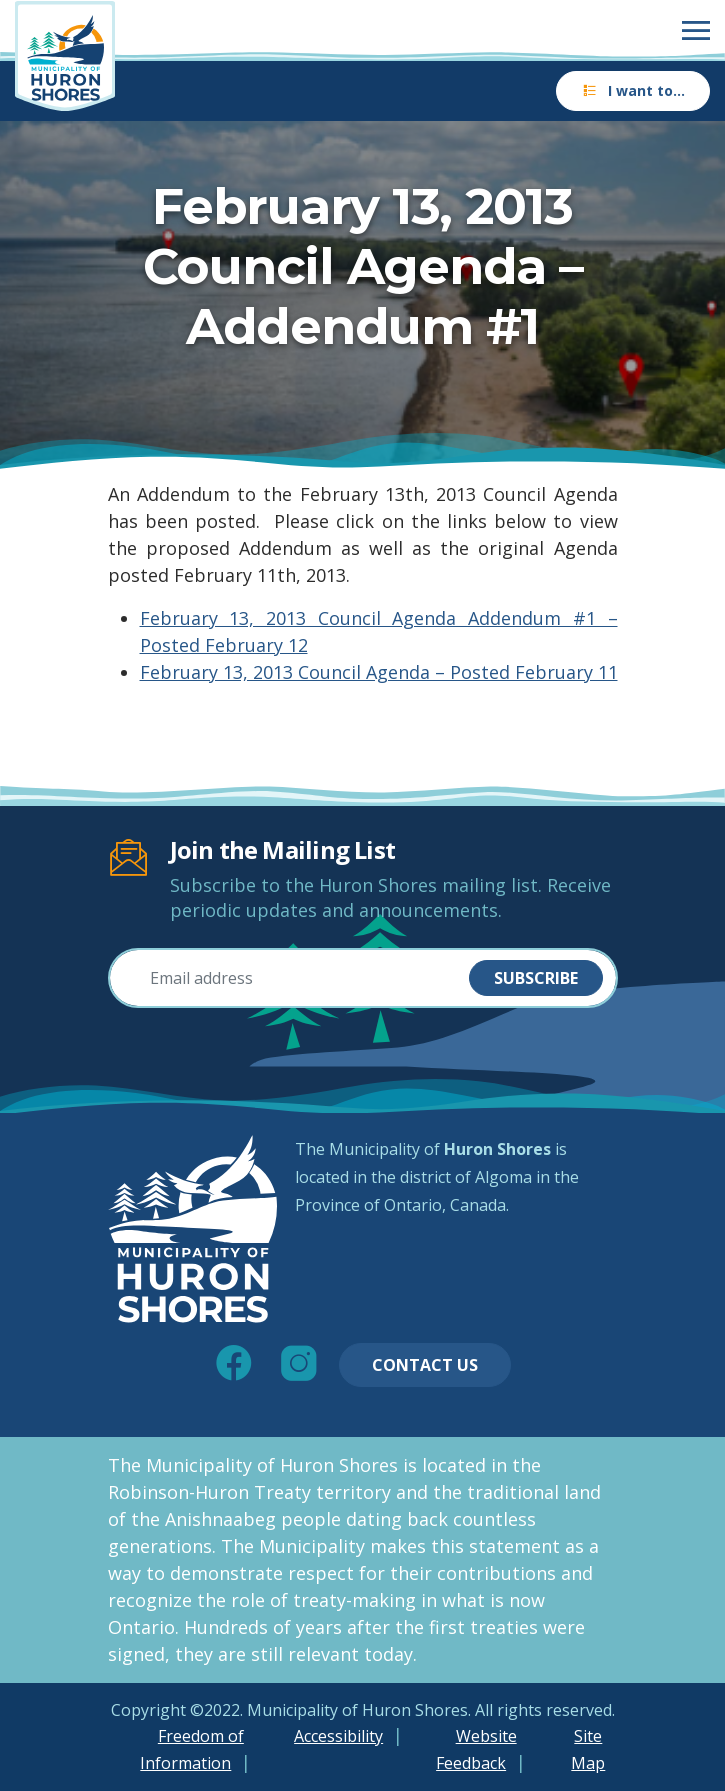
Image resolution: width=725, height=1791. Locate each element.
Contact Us (425, 1365)
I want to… (633, 90)
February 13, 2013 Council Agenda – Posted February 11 (379, 672)
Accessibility (338, 1736)
